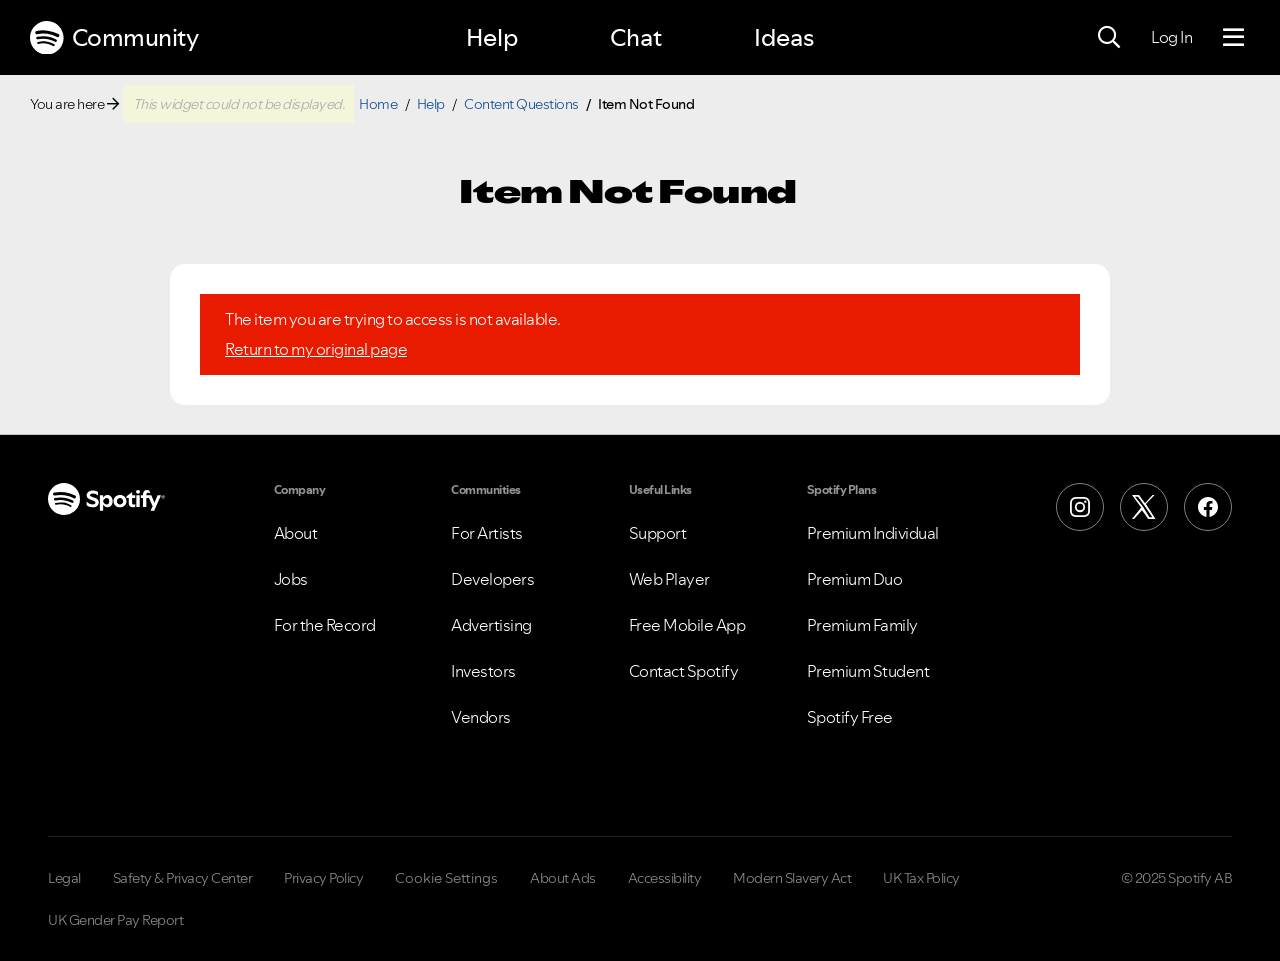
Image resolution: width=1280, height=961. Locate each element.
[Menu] (1233, 38)
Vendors (481, 717)
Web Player (669, 579)
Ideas (784, 37)
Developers (492, 579)
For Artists (487, 533)
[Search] (1109, 38)
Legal (64, 878)
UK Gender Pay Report (115, 920)
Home (378, 104)
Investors (483, 671)
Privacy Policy (323, 878)
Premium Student (868, 671)
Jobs (291, 579)
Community (114, 38)
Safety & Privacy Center (183, 878)
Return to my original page (316, 349)
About (296, 533)
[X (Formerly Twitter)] (1144, 507)
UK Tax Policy (921, 878)
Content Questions (521, 104)
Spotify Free (850, 717)
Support (658, 533)
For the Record (325, 625)
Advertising (491, 625)
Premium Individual (873, 533)
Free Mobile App (687, 625)
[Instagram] (1080, 507)
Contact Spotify (684, 671)
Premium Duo (855, 579)
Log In (1171, 37)
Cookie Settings (446, 878)
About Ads (563, 878)
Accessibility (665, 878)
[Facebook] (1208, 507)
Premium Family (862, 625)
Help (492, 37)
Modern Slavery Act (792, 878)
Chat (636, 37)
